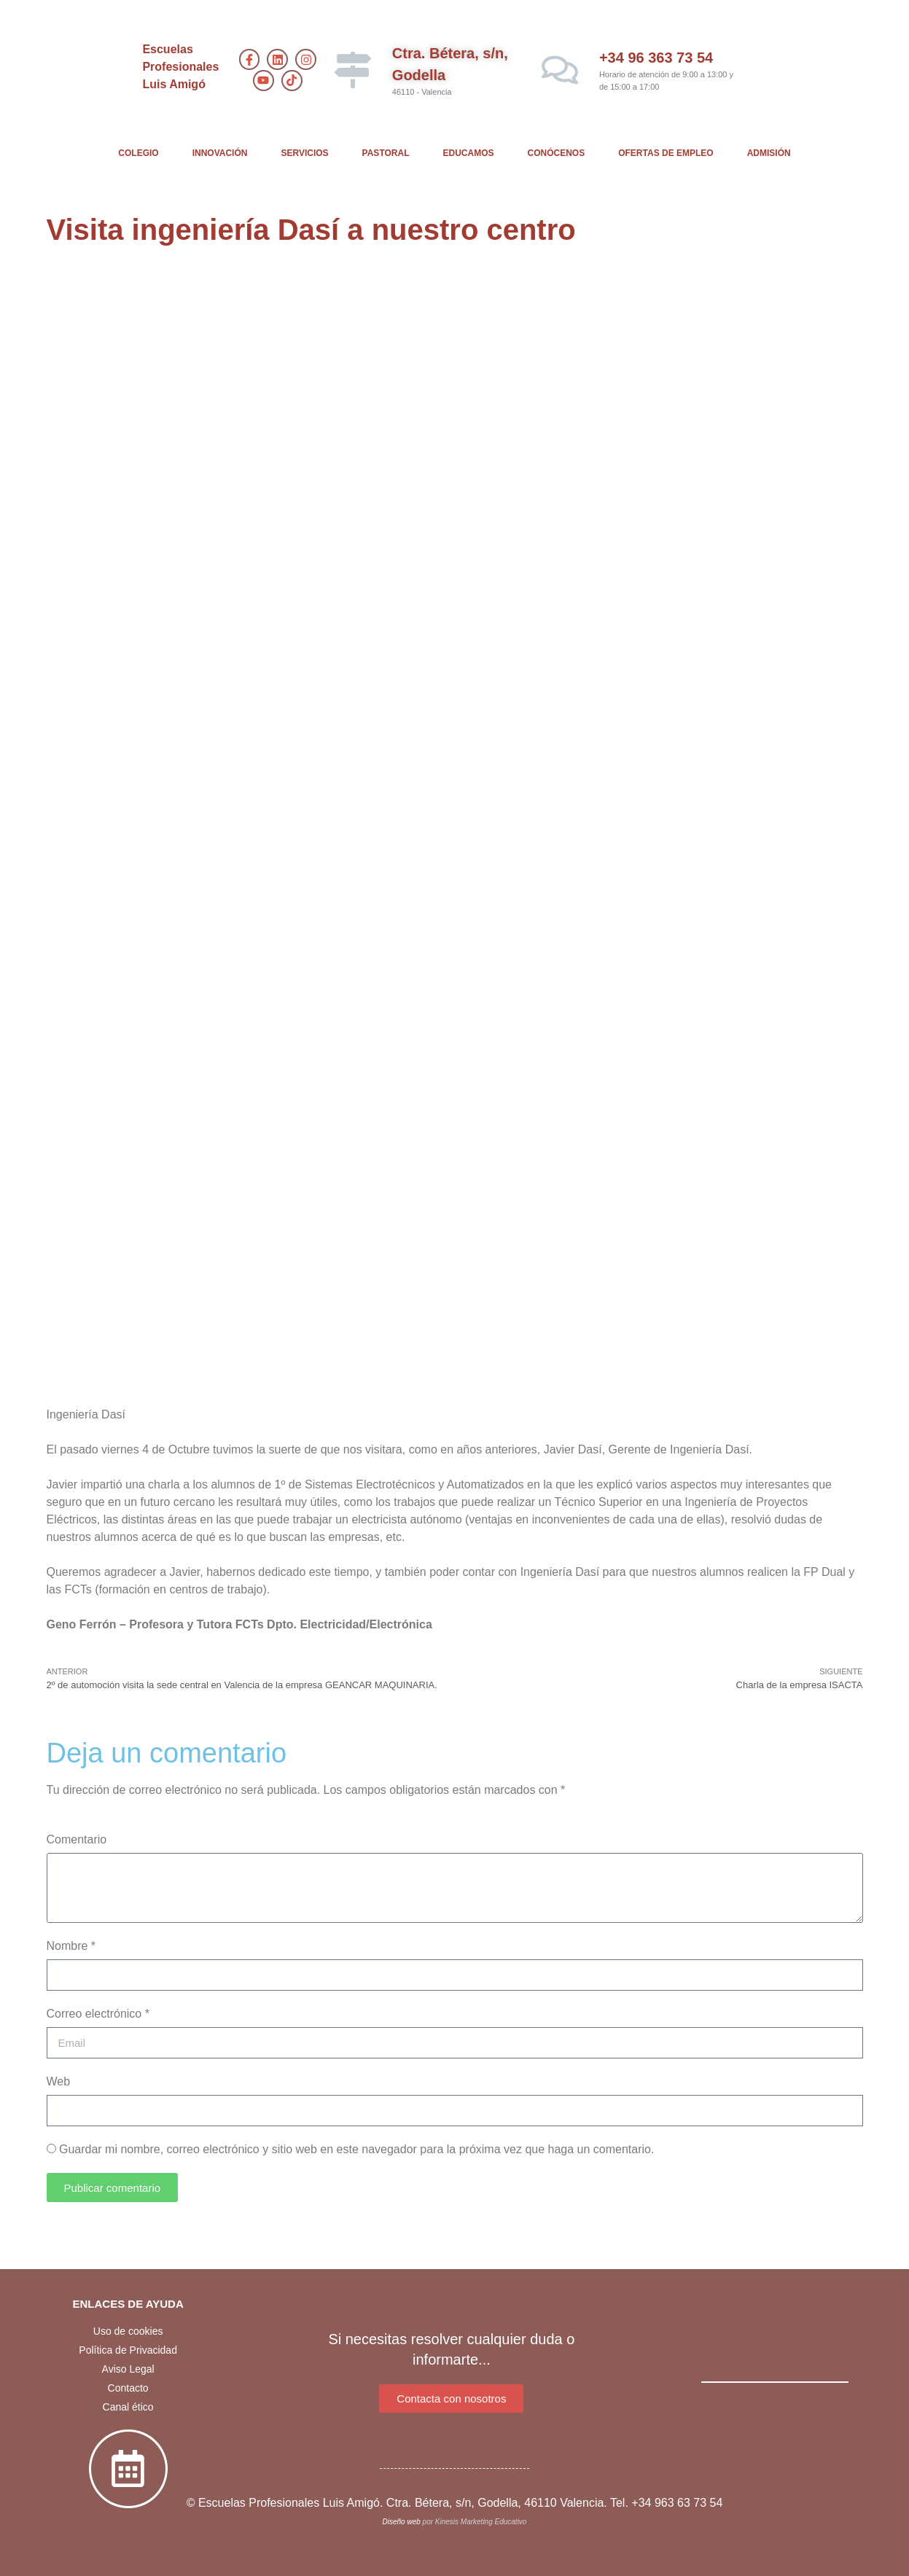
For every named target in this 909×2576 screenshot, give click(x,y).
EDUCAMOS (468, 153)
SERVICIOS (304, 153)
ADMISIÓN (769, 153)
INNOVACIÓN (220, 153)
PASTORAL (386, 153)
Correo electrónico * (98, 2013)
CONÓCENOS (556, 153)
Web (59, 2081)
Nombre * (71, 1946)
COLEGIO (138, 153)
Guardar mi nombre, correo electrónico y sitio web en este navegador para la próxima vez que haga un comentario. (356, 2149)
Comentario (77, 1839)
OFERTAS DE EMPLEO (665, 153)
